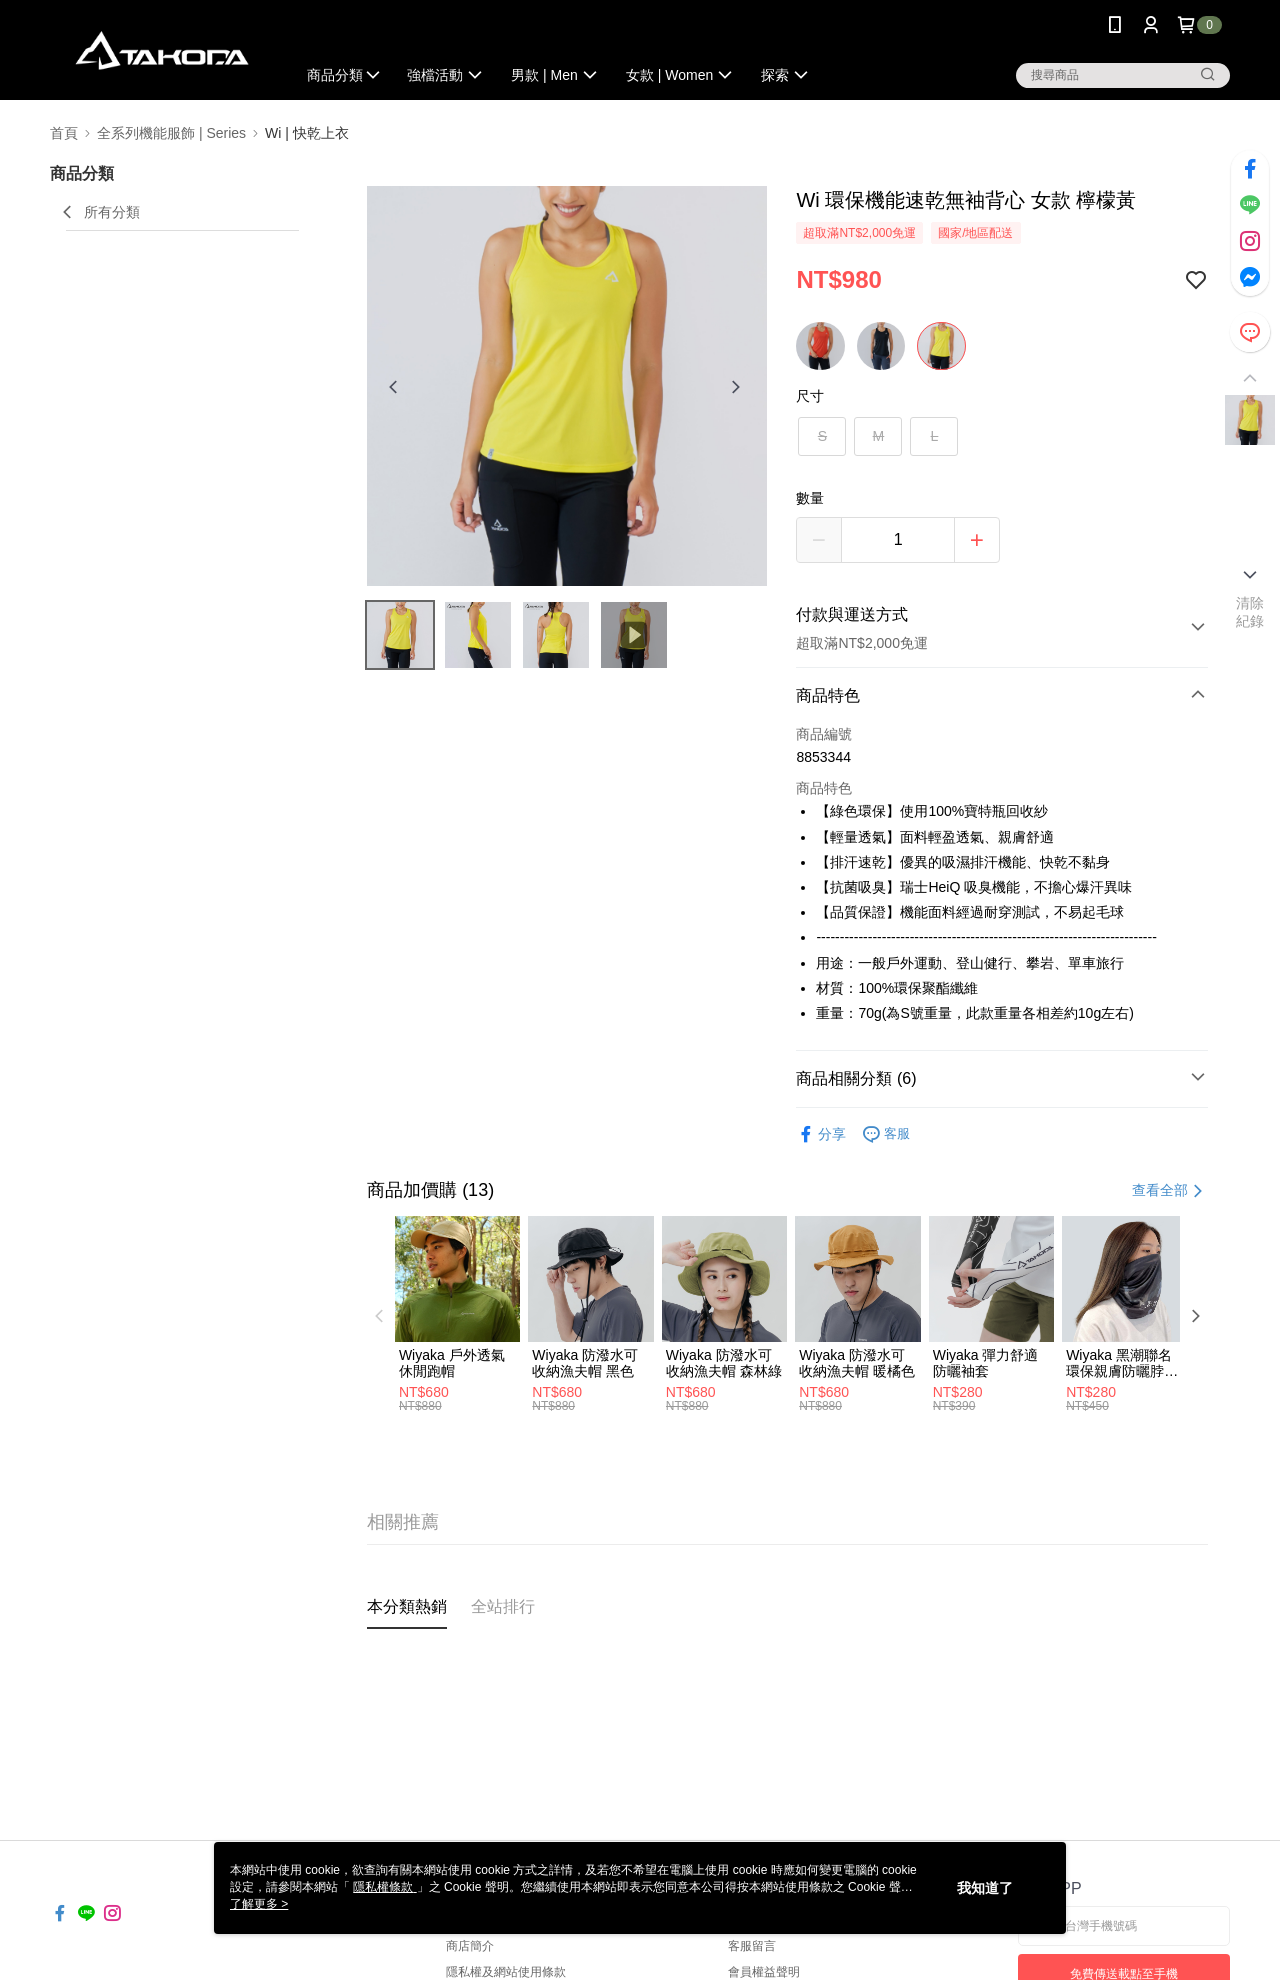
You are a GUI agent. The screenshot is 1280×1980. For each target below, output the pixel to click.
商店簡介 (470, 1946)
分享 (821, 1134)
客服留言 (752, 1946)
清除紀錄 (1250, 612)
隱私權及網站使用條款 (506, 1972)
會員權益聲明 (764, 1972)
